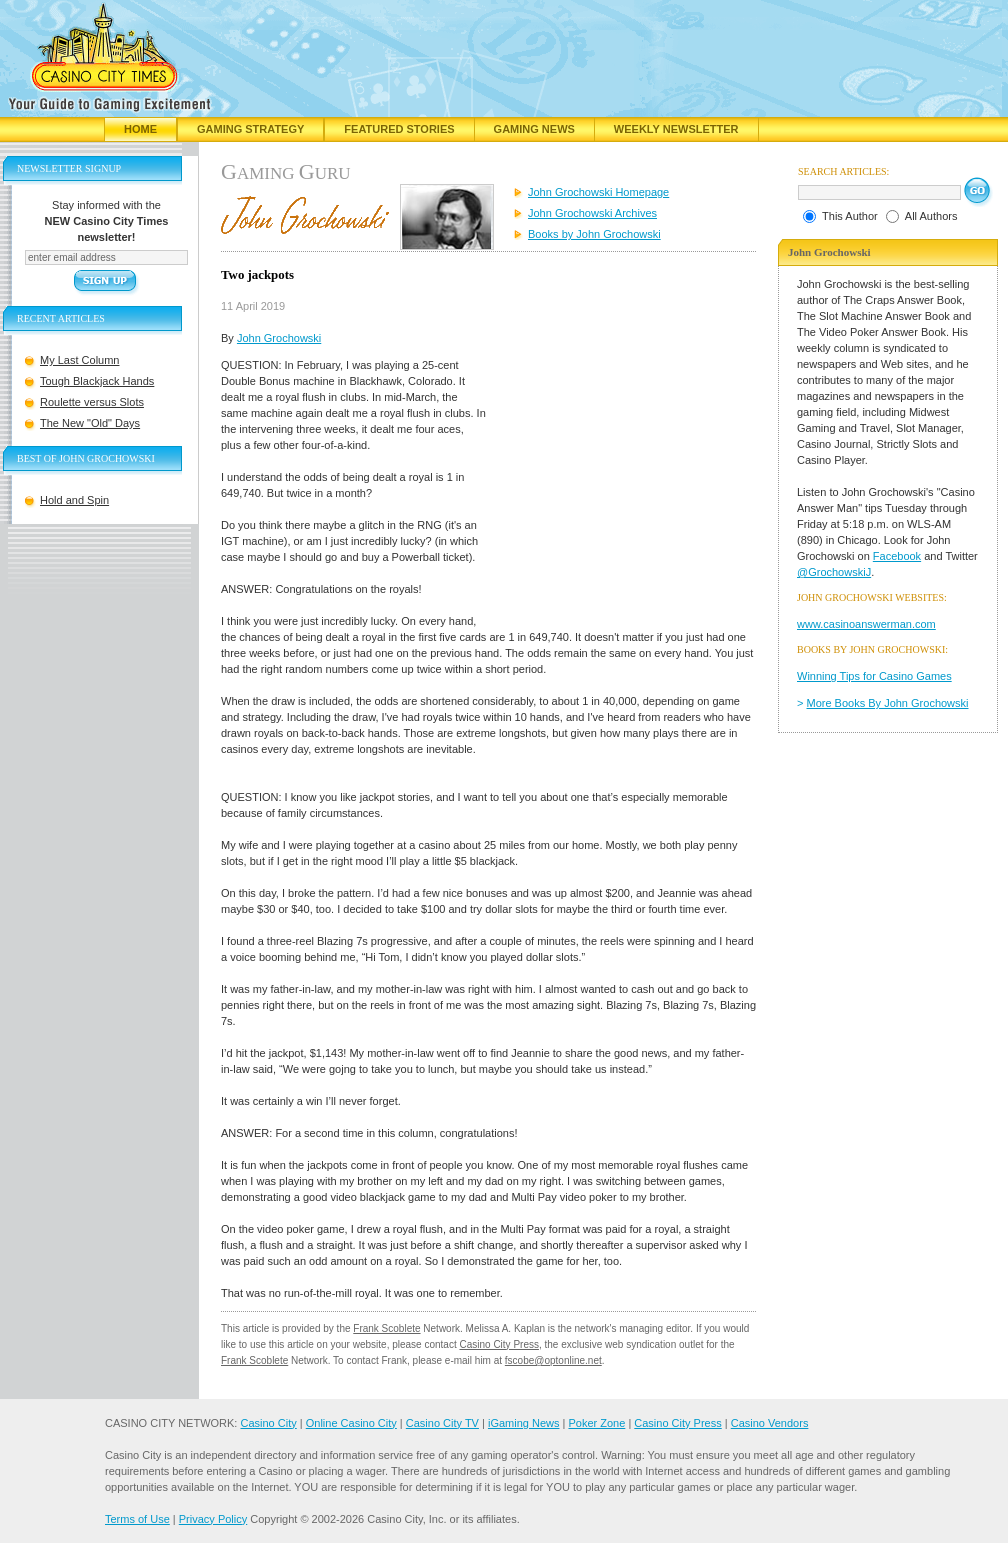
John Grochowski (279, 338)
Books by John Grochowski (594, 234)
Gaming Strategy (250, 129)
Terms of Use (137, 1519)
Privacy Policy (213, 1519)
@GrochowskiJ (834, 572)
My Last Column (79, 360)
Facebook (897, 556)
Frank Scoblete (386, 1328)
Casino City (268, 1423)
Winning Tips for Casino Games (874, 676)
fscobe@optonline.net (553, 1360)
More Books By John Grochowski (888, 703)
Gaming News (534, 129)
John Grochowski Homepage (598, 192)
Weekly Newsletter (676, 129)
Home (140, 129)
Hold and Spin (74, 500)
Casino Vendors (770, 1423)
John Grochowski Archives (592, 213)
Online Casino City (351, 1423)
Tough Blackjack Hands (97, 381)
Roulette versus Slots (92, 402)
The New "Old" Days (90, 423)
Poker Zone (596, 1423)
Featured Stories (399, 129)
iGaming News (524, 1423)
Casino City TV (442, 1423)
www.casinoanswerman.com (866, 624)
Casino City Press (498, 1344)
